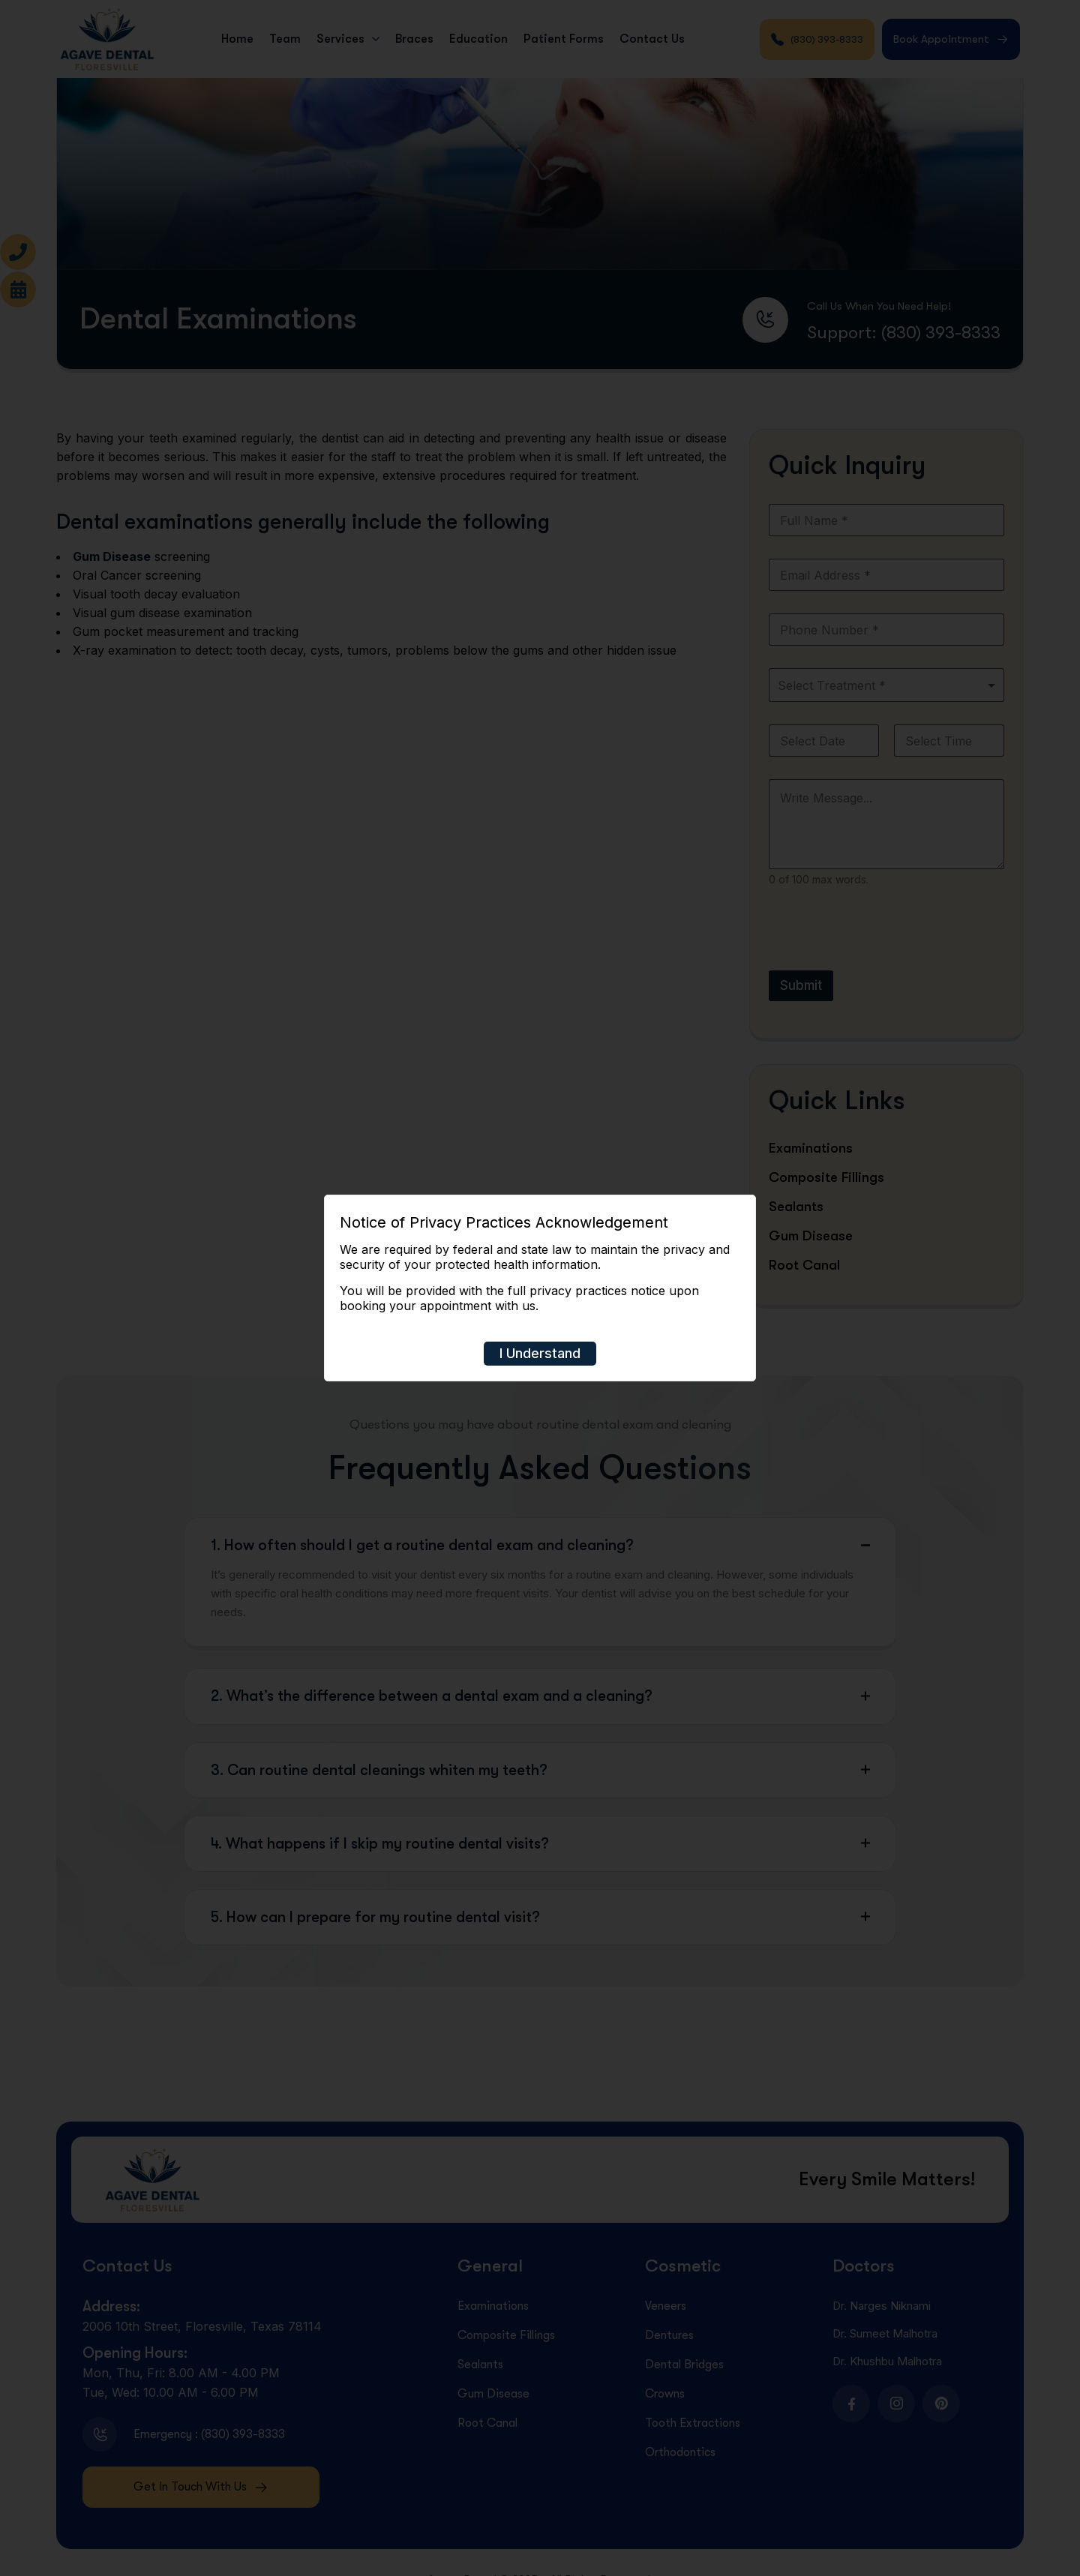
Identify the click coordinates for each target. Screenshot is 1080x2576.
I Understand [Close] (540, 1353)
